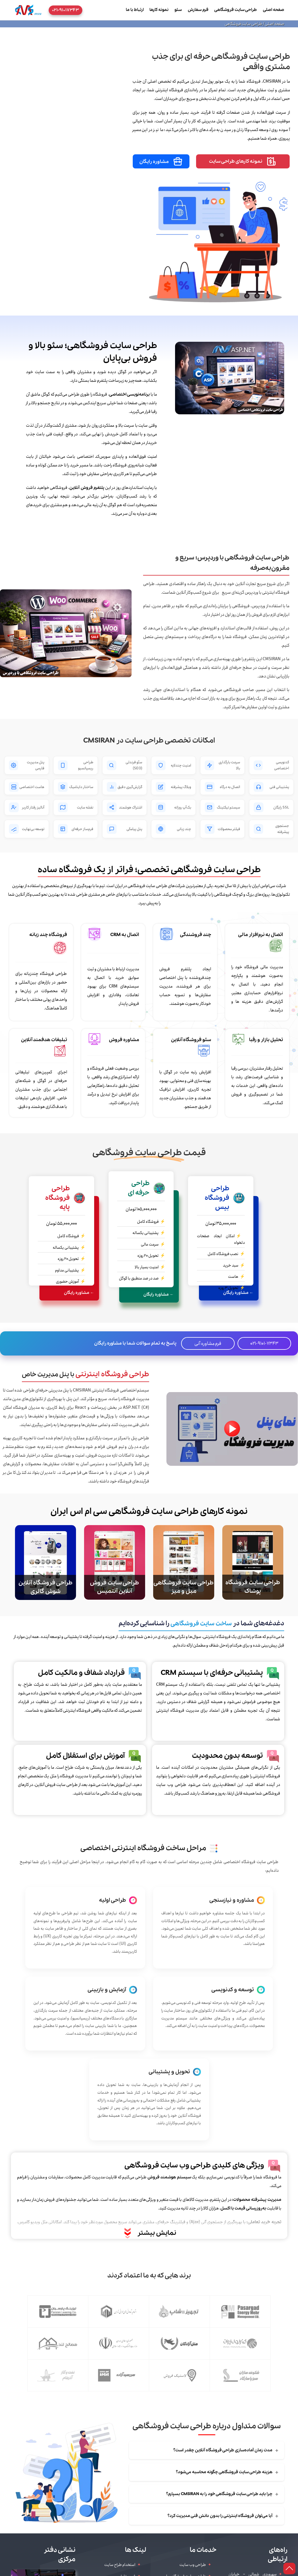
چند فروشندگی (195, 934)
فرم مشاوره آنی (207, 1343)
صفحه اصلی (273, 10)
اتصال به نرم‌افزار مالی (260, 934)
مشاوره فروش (124, 1040)
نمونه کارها (158, 10)
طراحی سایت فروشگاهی (235, 10)
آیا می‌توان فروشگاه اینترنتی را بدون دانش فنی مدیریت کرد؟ (223, 2516)
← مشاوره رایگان (238, 1293)
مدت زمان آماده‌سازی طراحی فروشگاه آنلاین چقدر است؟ (225, 2450)
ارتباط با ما (135, 10)
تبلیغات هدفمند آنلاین (44, 1040)
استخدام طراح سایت (119, 2565)
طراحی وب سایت (192, 2565)
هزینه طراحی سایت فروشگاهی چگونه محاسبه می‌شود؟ (227, 2472)
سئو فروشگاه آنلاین (191, 1040)
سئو (178, 10)
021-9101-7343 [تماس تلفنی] (264, 1343)
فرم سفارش (198, 10)
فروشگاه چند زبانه (48, 934)
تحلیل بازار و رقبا (266, 1040)
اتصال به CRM (124, 934)
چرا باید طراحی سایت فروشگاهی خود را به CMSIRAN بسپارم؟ (222, 2494)
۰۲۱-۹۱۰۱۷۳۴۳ (65, 10)
